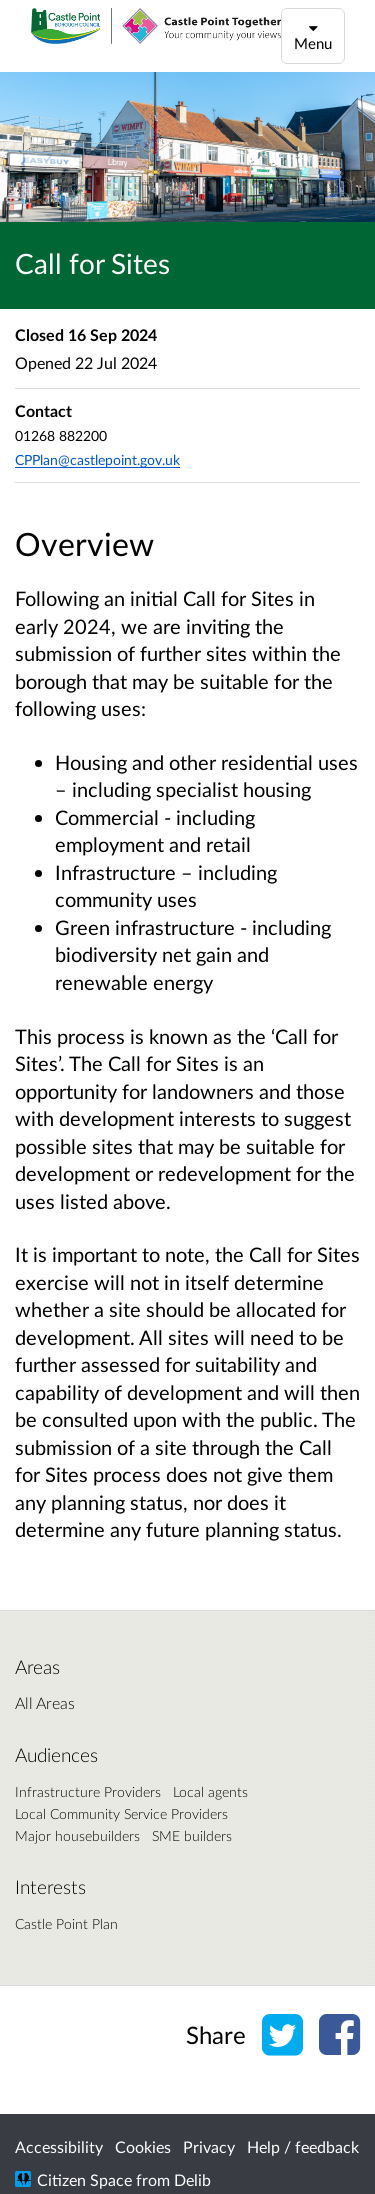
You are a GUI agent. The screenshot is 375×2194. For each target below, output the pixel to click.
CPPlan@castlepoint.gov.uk (97, 459)
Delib (192, 2179)
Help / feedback (303, 2146)
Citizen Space (84, 2179)
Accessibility (59, 2146)
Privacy (209, 2146)
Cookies (143, 2146)
